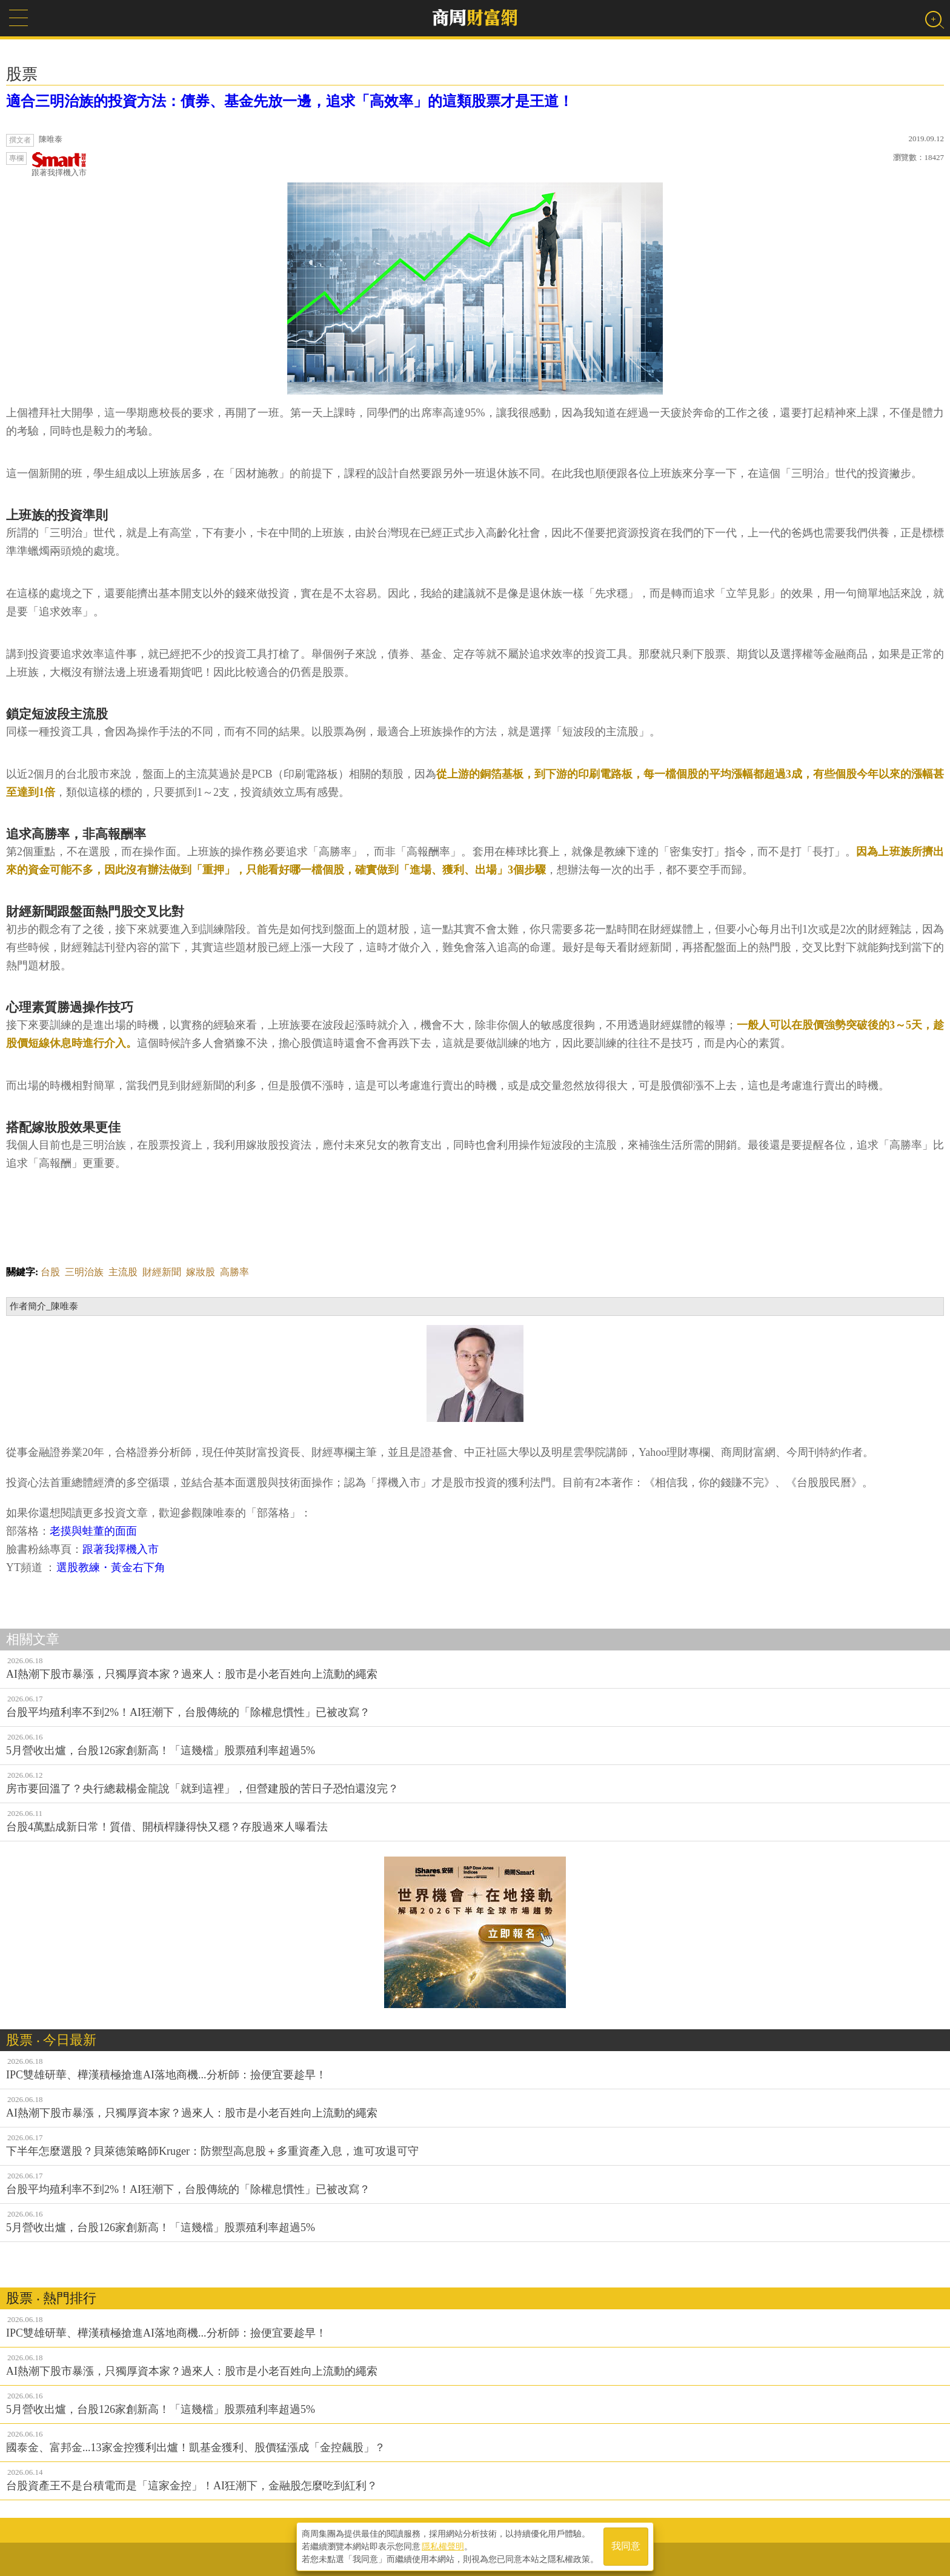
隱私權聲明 (443, 2546)
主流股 (123, 1272)
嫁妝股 (200, 1272)
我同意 (625, 2546)
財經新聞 (161, 1272)
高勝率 (234, 1272)
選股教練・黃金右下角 (112, 1567)
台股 (50, 1272)
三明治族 (84, 1272)
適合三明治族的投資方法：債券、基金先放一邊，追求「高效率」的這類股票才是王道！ (289, 101)
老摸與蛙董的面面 (93, 1531)
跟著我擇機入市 (59, 164)
